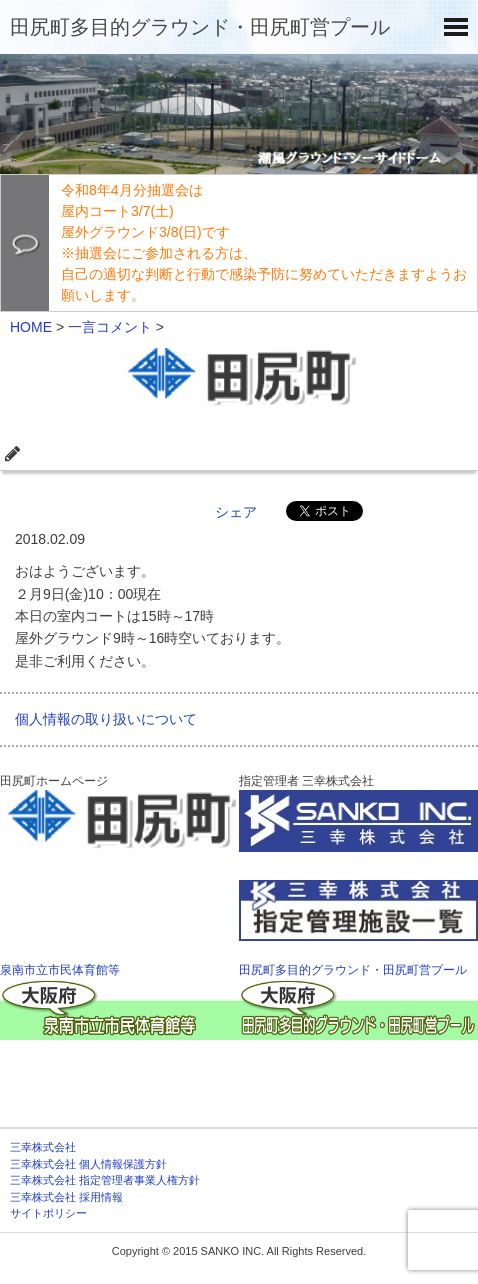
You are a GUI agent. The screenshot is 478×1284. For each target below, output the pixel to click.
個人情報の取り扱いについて (106, 719)
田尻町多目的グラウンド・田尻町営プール (200, 27)
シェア (236, 512)
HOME (31, 327)
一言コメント (110, 327)
